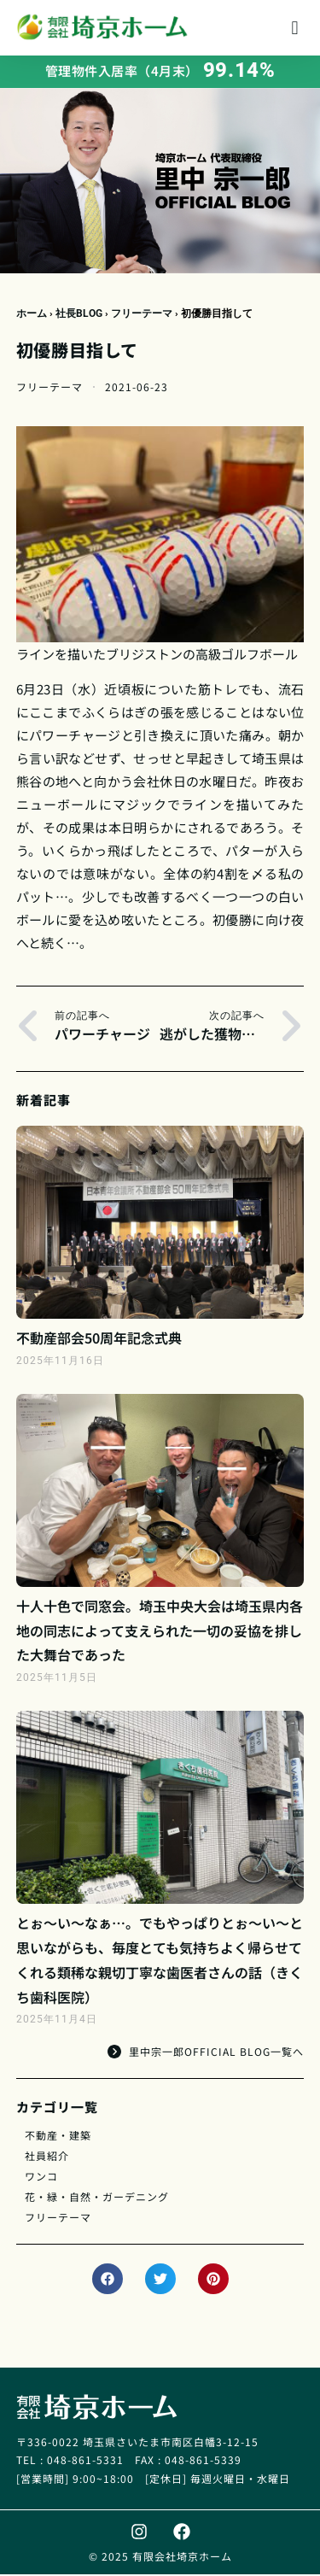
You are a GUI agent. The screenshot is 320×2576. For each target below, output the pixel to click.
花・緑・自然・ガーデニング (97, 2198)
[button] (295, 28)
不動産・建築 (58, 2136)
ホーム (31, 315)
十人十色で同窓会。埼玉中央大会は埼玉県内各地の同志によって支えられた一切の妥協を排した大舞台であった (159, 1632)
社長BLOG (78, 315)
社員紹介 (47, 2157)
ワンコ (41, 2177)
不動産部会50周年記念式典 (99, 1339)
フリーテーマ (141, 315)
